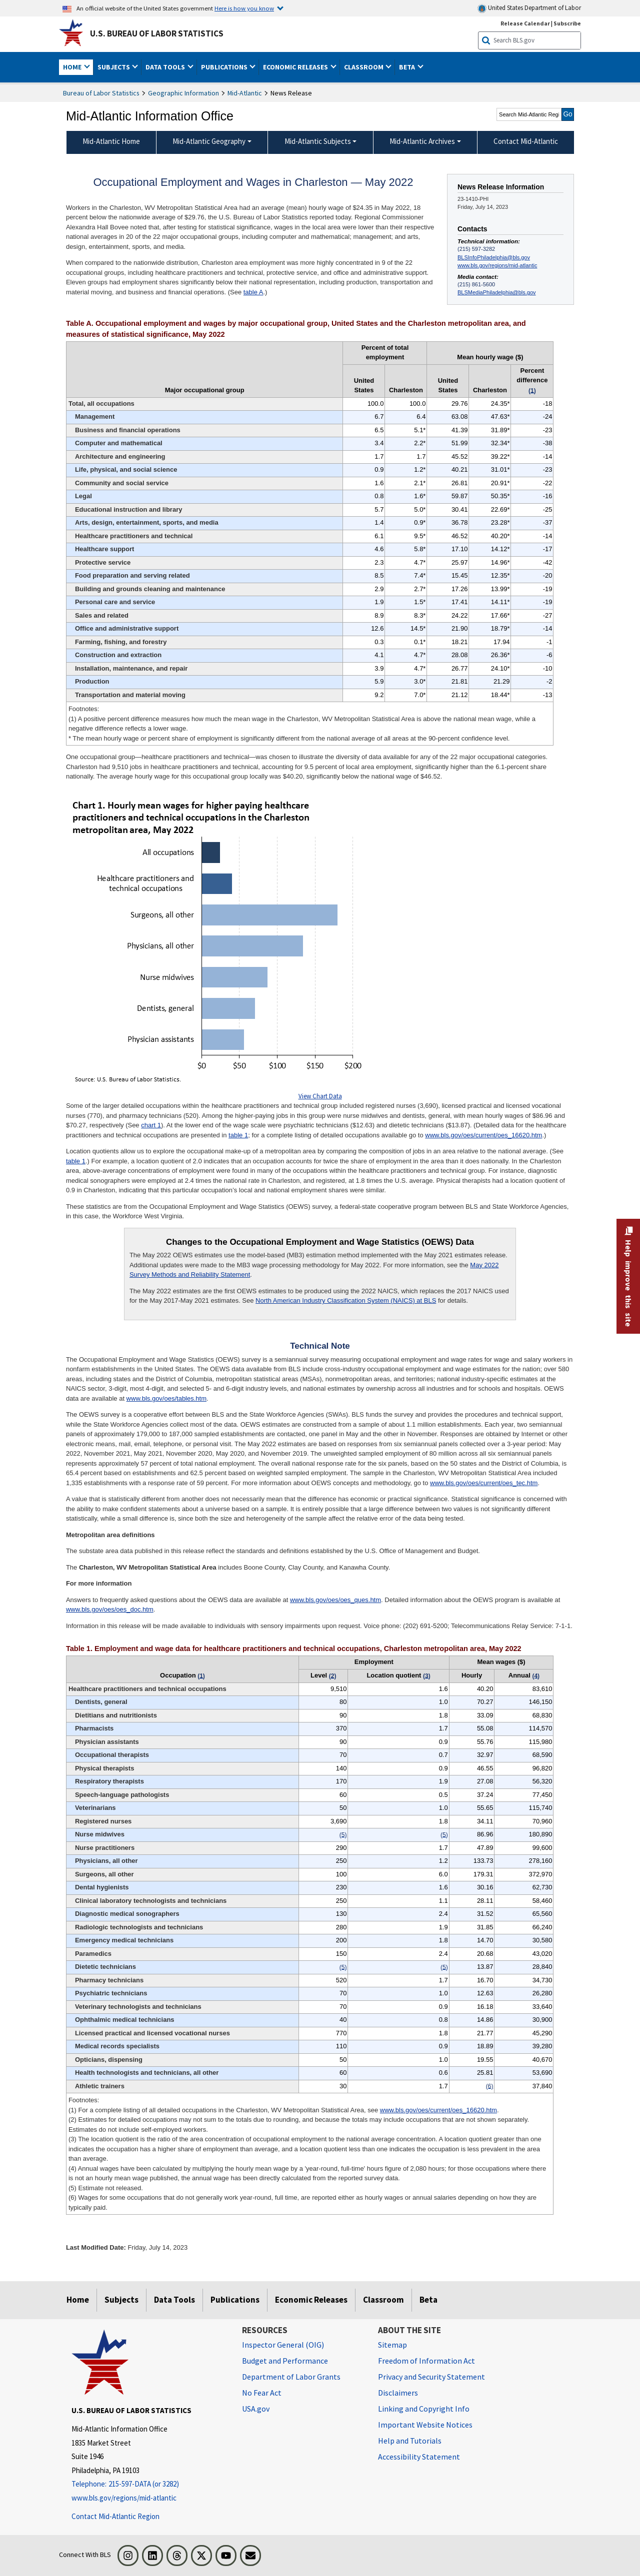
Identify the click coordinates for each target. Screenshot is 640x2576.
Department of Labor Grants (291, 2377)
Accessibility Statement (419, 2457)
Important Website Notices (425, 2425)
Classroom (383, 2299)
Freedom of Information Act (426, 2361)
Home (77, 2299)
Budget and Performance (285, 2361)
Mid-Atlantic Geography (209, 141)
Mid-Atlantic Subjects (317, 141)
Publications (235, 2299)
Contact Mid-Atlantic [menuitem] (526, 141)
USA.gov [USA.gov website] (256, 2409)
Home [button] (73, 66)
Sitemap (392, 2345)
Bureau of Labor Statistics (101, 92)
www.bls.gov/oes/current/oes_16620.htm (483, 1135)
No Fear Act (262, 2393)
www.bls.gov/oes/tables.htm (166, 1398)
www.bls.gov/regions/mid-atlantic (497, 265)
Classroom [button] (364, 66)
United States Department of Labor (529, 8)
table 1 (238, 1135)
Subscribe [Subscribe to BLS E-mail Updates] (567, 23)
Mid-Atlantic (245, 92)
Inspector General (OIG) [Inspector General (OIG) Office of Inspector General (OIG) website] (283, 2345)
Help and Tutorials (410, 2441)
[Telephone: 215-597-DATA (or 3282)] (149, 2484)
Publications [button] (225, 66)
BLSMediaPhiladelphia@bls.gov (497, 292)
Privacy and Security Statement (431, 2377)
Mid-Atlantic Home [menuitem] (111, 141)
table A (254, 292)
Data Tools (174, 2299)
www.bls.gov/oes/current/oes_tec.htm (484, 1483)
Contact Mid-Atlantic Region (116, 2516)
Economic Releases (311, 2299)
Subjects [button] (115, 66)
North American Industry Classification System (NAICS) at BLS (346, 1300)
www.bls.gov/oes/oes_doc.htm (110, 1609)
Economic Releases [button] (296, 66)
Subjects (121, 2299)
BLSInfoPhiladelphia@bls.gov (494, 257)
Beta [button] (407, 66)
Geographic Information (183, 92)
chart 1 (151, 1125)
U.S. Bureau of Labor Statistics (157, 33)
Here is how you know (244, 8)
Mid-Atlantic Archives (422, 141)
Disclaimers (398, 2393)
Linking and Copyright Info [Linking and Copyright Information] (424, 2409)
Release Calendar (525, 23)
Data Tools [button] (166, 66)
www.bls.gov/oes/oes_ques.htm (335, 1600)
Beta (429, 2299)
